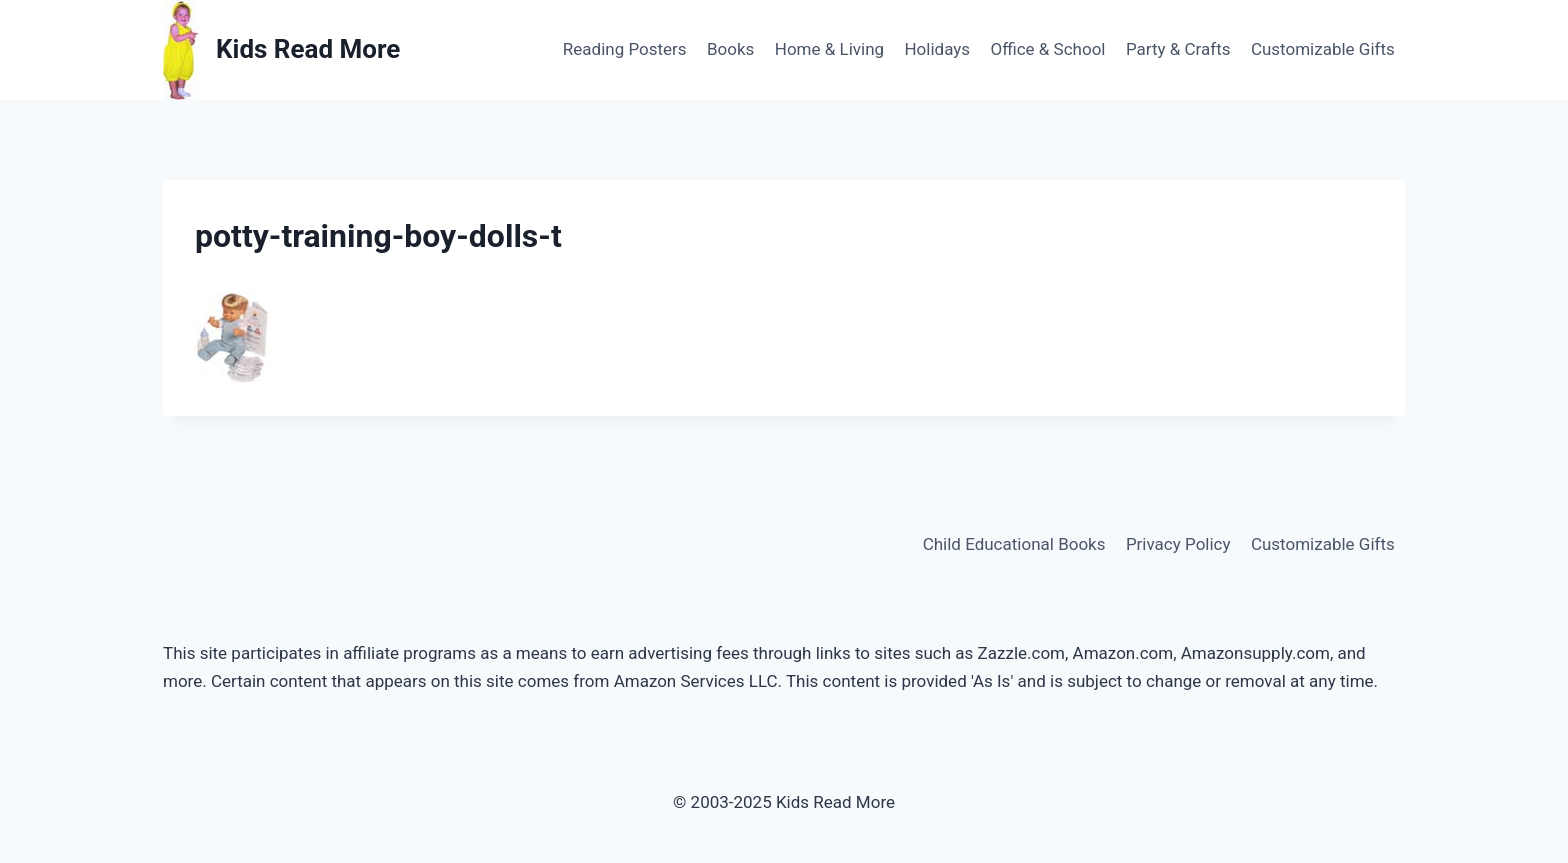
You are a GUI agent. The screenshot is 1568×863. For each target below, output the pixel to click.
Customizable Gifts (1323, 49)
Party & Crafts (1178, 49)
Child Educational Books (1014, 544)
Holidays (937, 49)
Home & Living (829, 49)
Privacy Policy (1178, 544)
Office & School (1047, 49)
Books (730, 49)
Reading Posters (625, 49)
